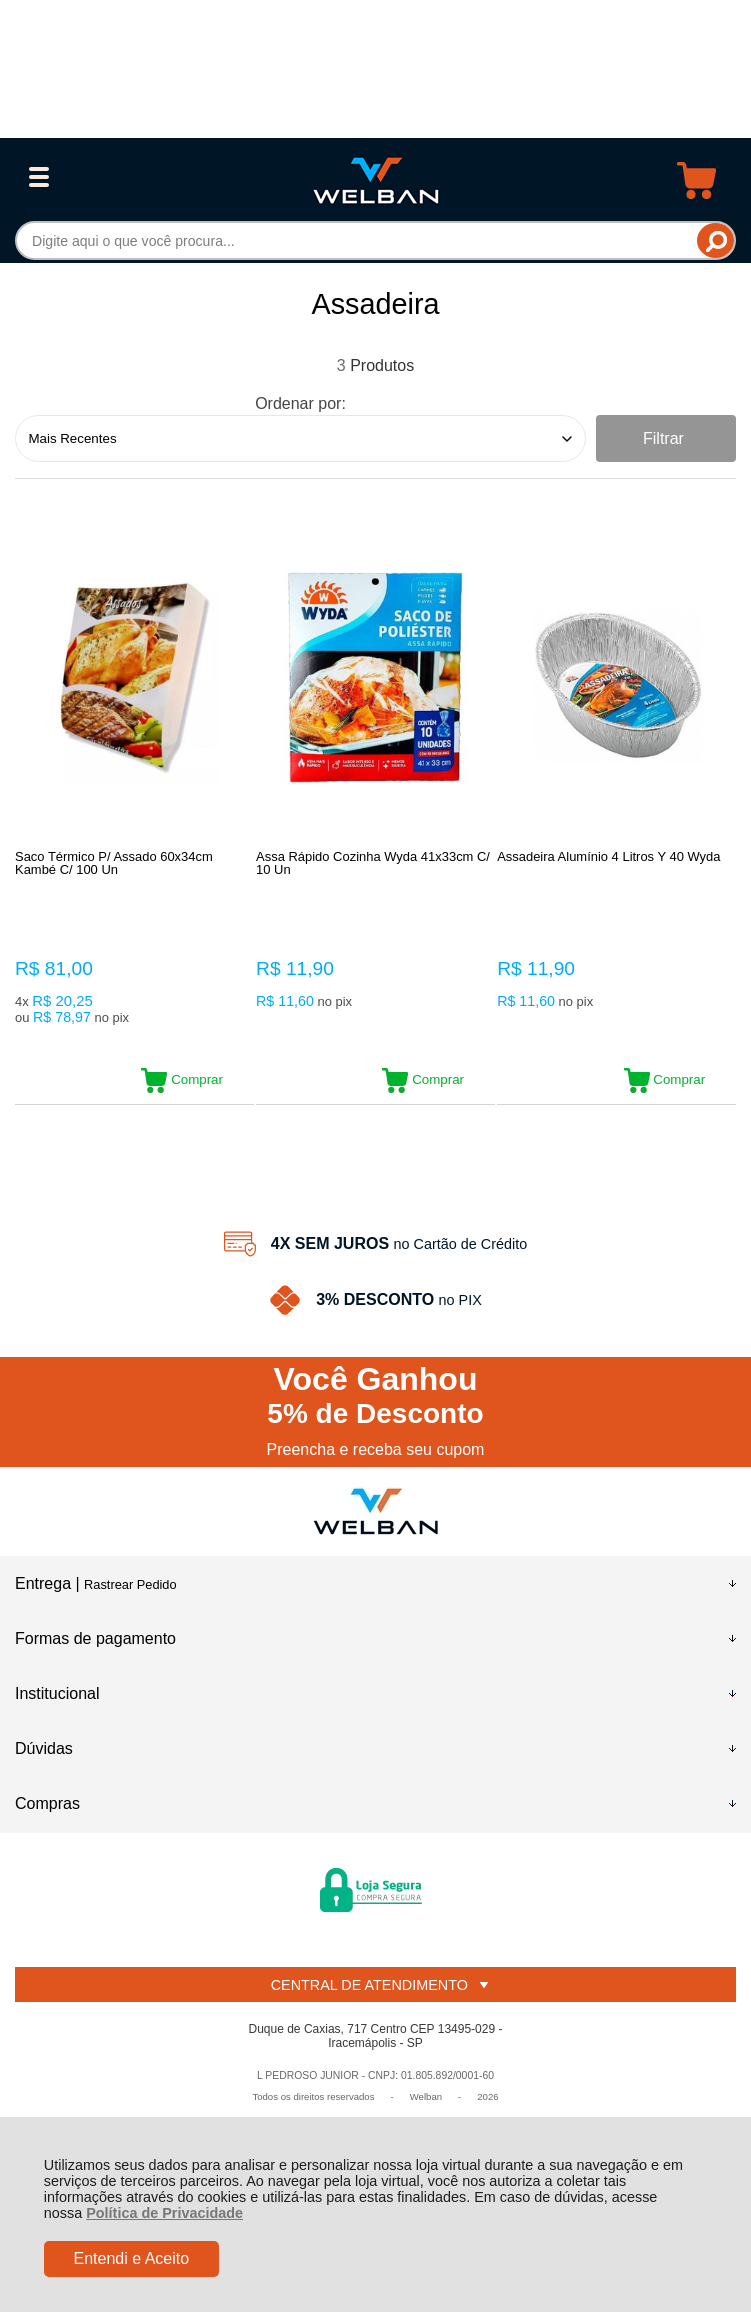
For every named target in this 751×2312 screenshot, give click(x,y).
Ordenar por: (300, 403)
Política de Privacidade (164, 2213)
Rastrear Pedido (130, 1585)
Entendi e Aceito (131, 2258)
